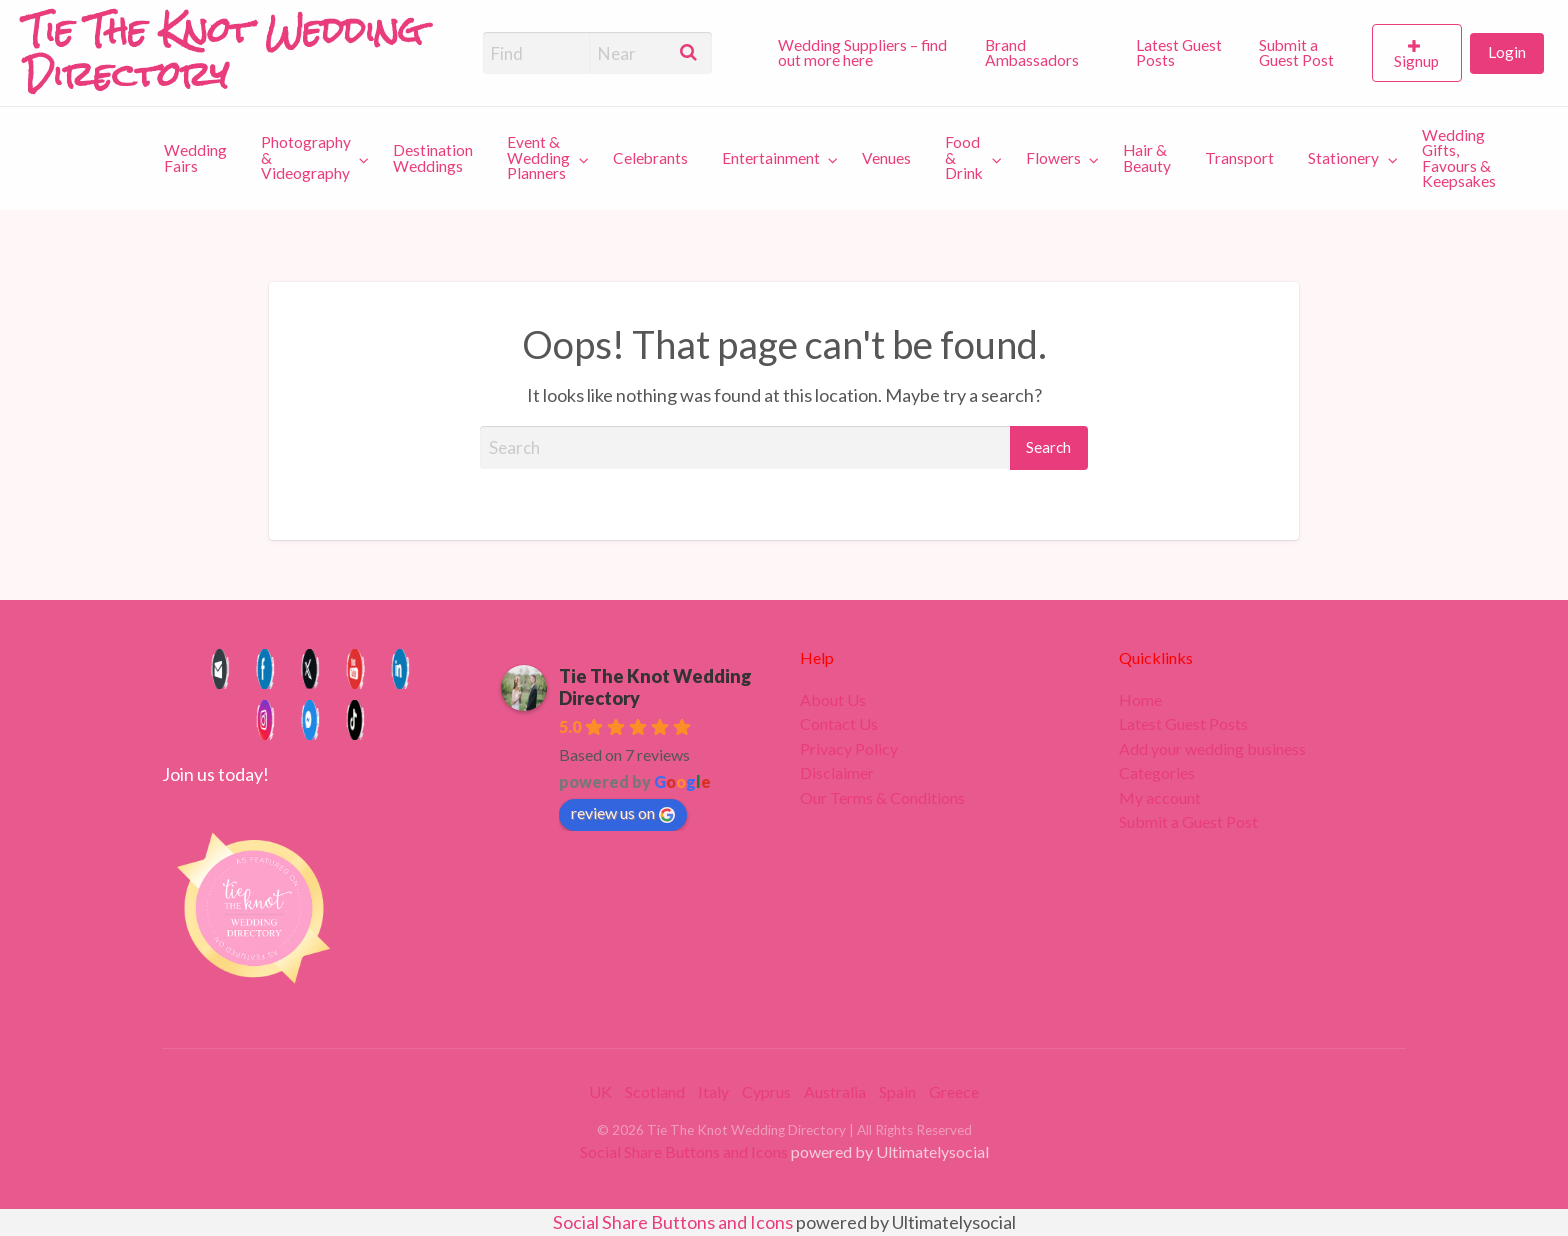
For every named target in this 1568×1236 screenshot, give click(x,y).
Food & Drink (964, 157)
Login (1507, 52)
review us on (623, 813)
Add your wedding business (1212, 749)
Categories (1157, 773)
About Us (833, 700)
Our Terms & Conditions (882, 798)
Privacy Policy (849, 749)
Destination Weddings (433, 158)
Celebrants (650, 158)
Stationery (1343, 158)
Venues (886, 158)
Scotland (655, 1091)
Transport (1239, 158)
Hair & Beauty (1147, 158)
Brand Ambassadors (1032, 53)
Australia (835, 1091)
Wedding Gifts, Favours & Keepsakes (1459, 158)
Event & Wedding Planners (538, 157)
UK (600, 1091)
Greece (954, 1091)
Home (1140, 700)
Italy (713, 1091)
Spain (897, 1091)
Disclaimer (837, 773)
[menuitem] (864, 53)
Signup (1416, 61)
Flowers (1053, 158)
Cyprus (766, 1091)
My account (1160, 798)
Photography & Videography (306, 157)
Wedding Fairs (195, 158)
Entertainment (771, 158)
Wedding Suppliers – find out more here (862, 53)
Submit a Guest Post (1296, 53)
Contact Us (839, 724)
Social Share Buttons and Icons (684, 1151)
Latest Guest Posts (1179, 53)
